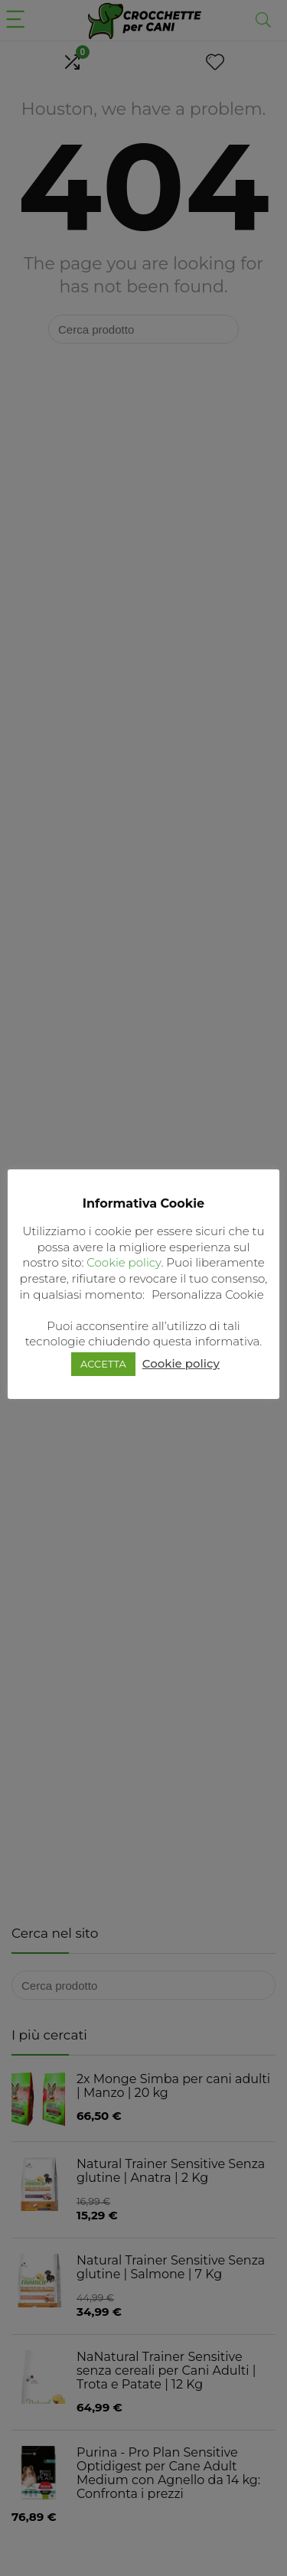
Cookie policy (123, 1262)
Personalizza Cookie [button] (208, 1294)
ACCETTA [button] (103, 1364)
